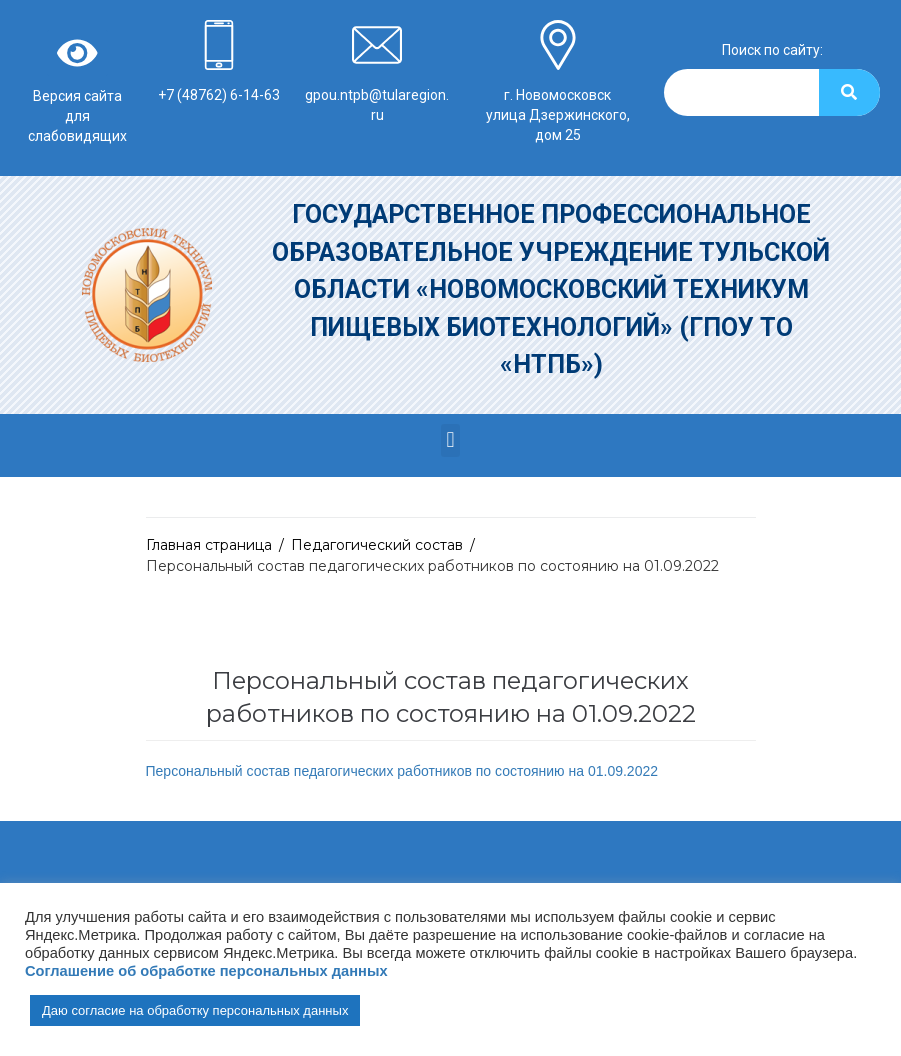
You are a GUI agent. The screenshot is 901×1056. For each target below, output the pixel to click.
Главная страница (209, 545)
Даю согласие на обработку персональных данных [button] (195, 1010)
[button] (450, 440)
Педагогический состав (377, 545)
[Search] (849, 92)
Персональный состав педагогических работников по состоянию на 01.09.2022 (402, 771)
